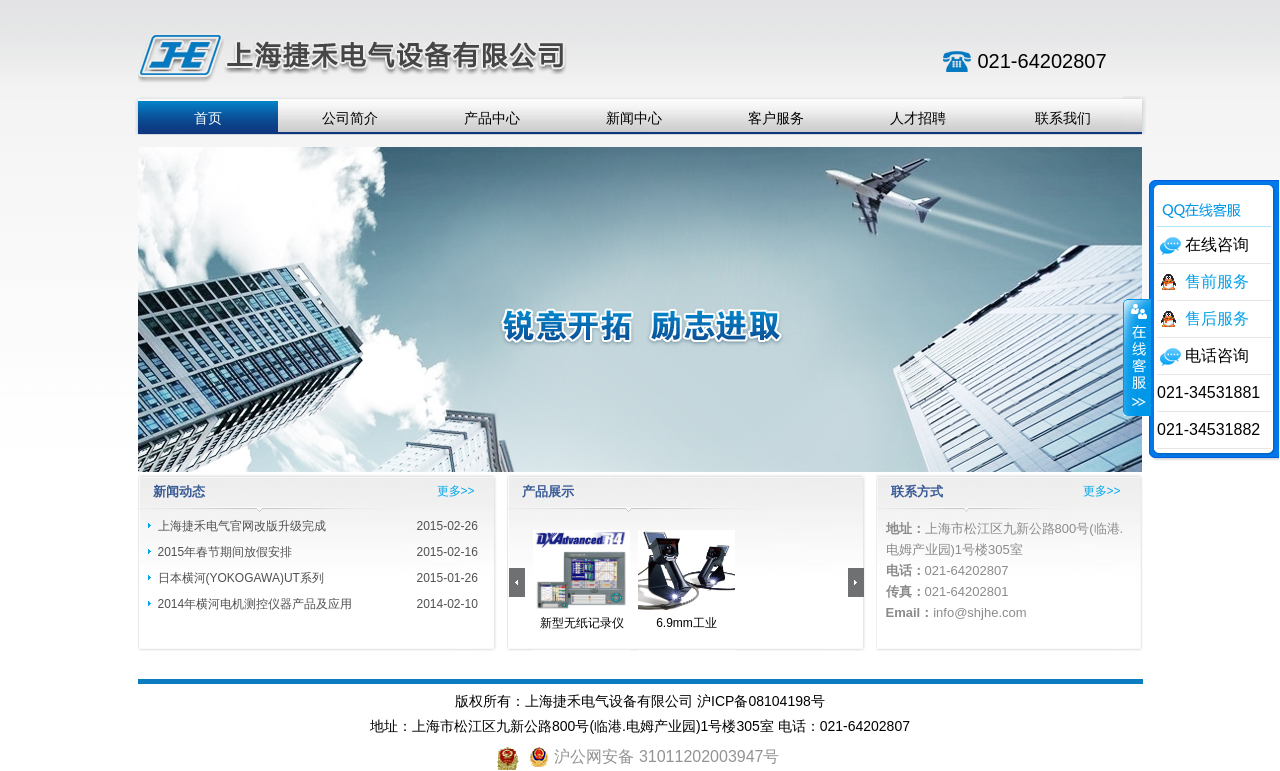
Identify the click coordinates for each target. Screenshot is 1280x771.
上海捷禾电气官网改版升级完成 (242, 526)
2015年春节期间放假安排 (225, 552)
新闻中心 (634, 118)
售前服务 (1217, 281)
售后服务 (1217, 318)
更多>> (456, 491)
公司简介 (350, 118)
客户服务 (776, 118)
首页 (208, 118)
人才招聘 (918, 118)
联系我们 (1063, 118)
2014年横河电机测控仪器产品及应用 (255, 604)
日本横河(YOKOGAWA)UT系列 (241, 578)
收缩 (1137, 357)
